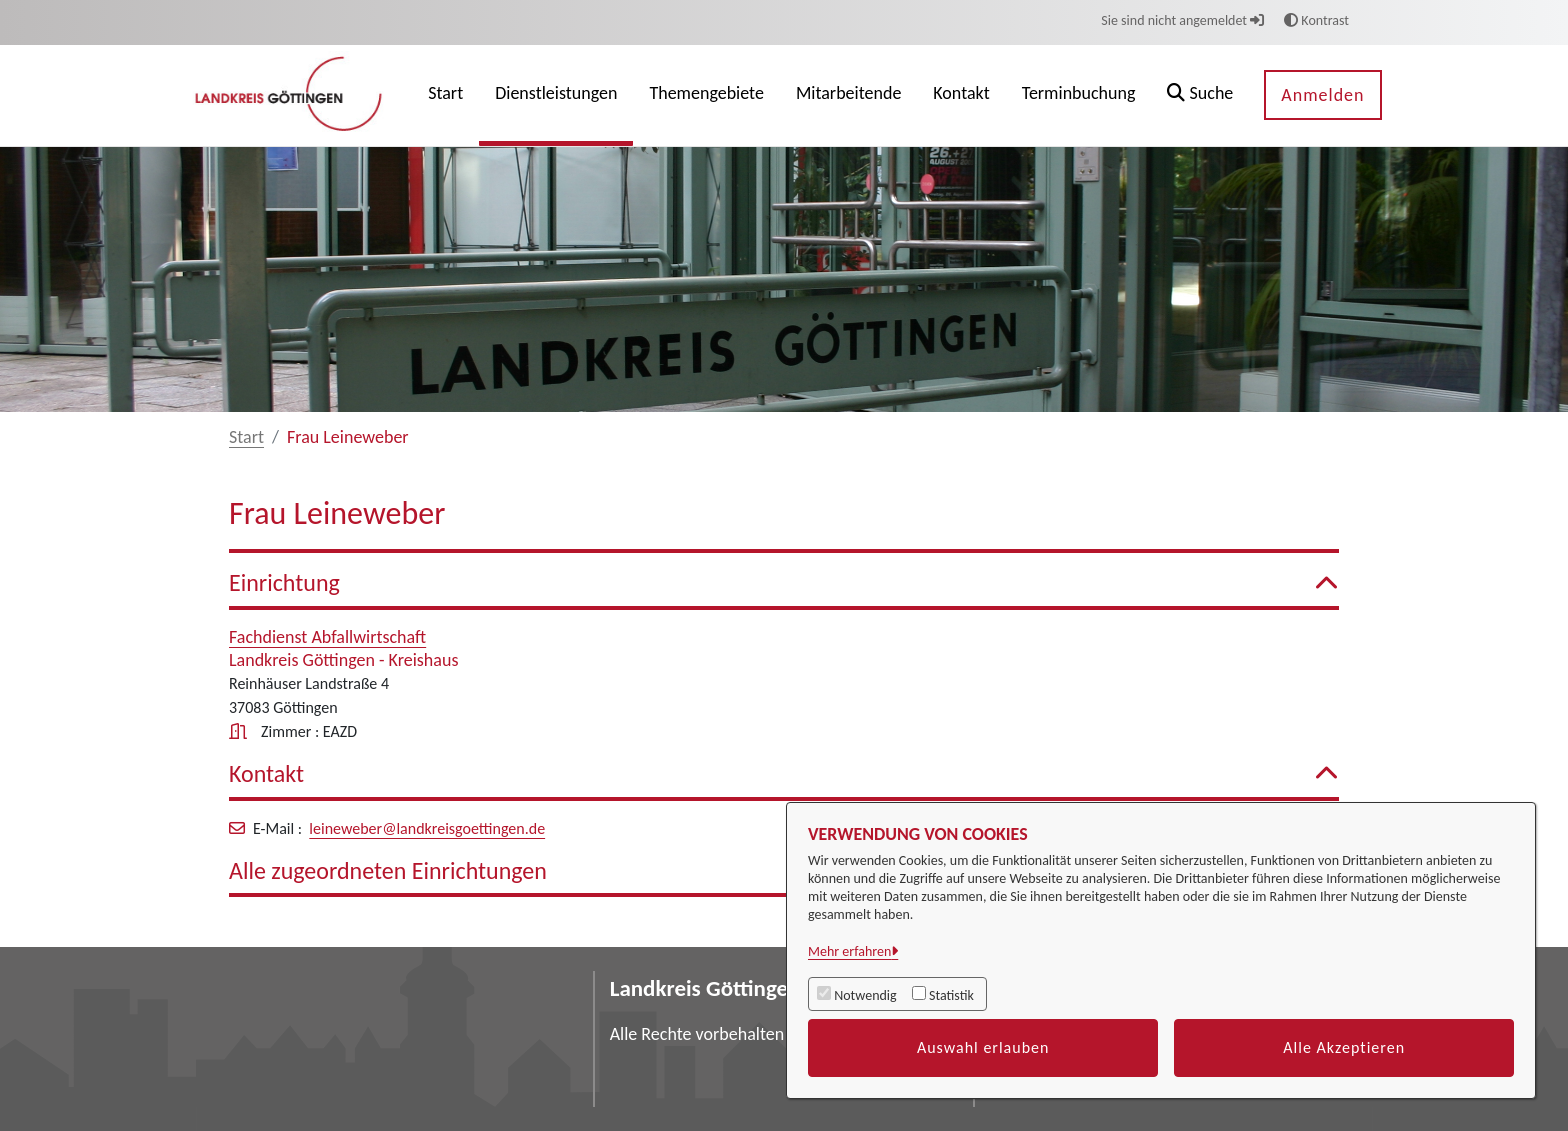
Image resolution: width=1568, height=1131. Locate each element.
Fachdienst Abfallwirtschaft (327, 637)
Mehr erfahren (849, 951)
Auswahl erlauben (983, 1047)
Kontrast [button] (1316, 20)
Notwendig (865, 995)
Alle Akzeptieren (1344, 1047)
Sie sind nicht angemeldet (1182, 20)
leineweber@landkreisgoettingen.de (427, 828)
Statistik (951, 995)
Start (246, 437)
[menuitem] (445, 95)
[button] (1200, 95)
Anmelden (1322, 95)
